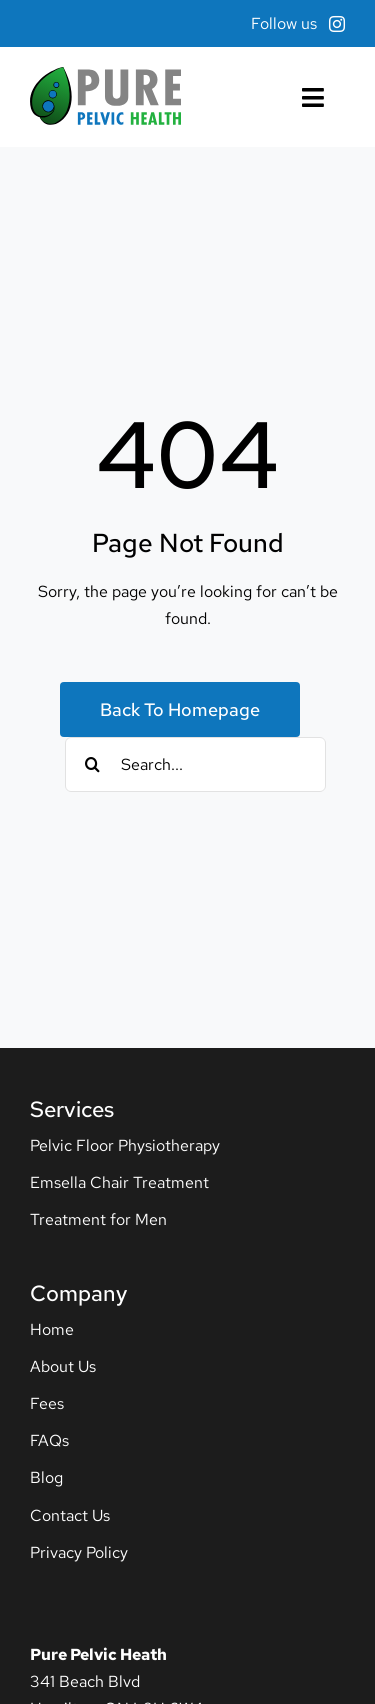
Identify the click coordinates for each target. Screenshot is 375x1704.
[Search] (92, 764)
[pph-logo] (105, 74)
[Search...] (195, 764)
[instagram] (337, 24)
